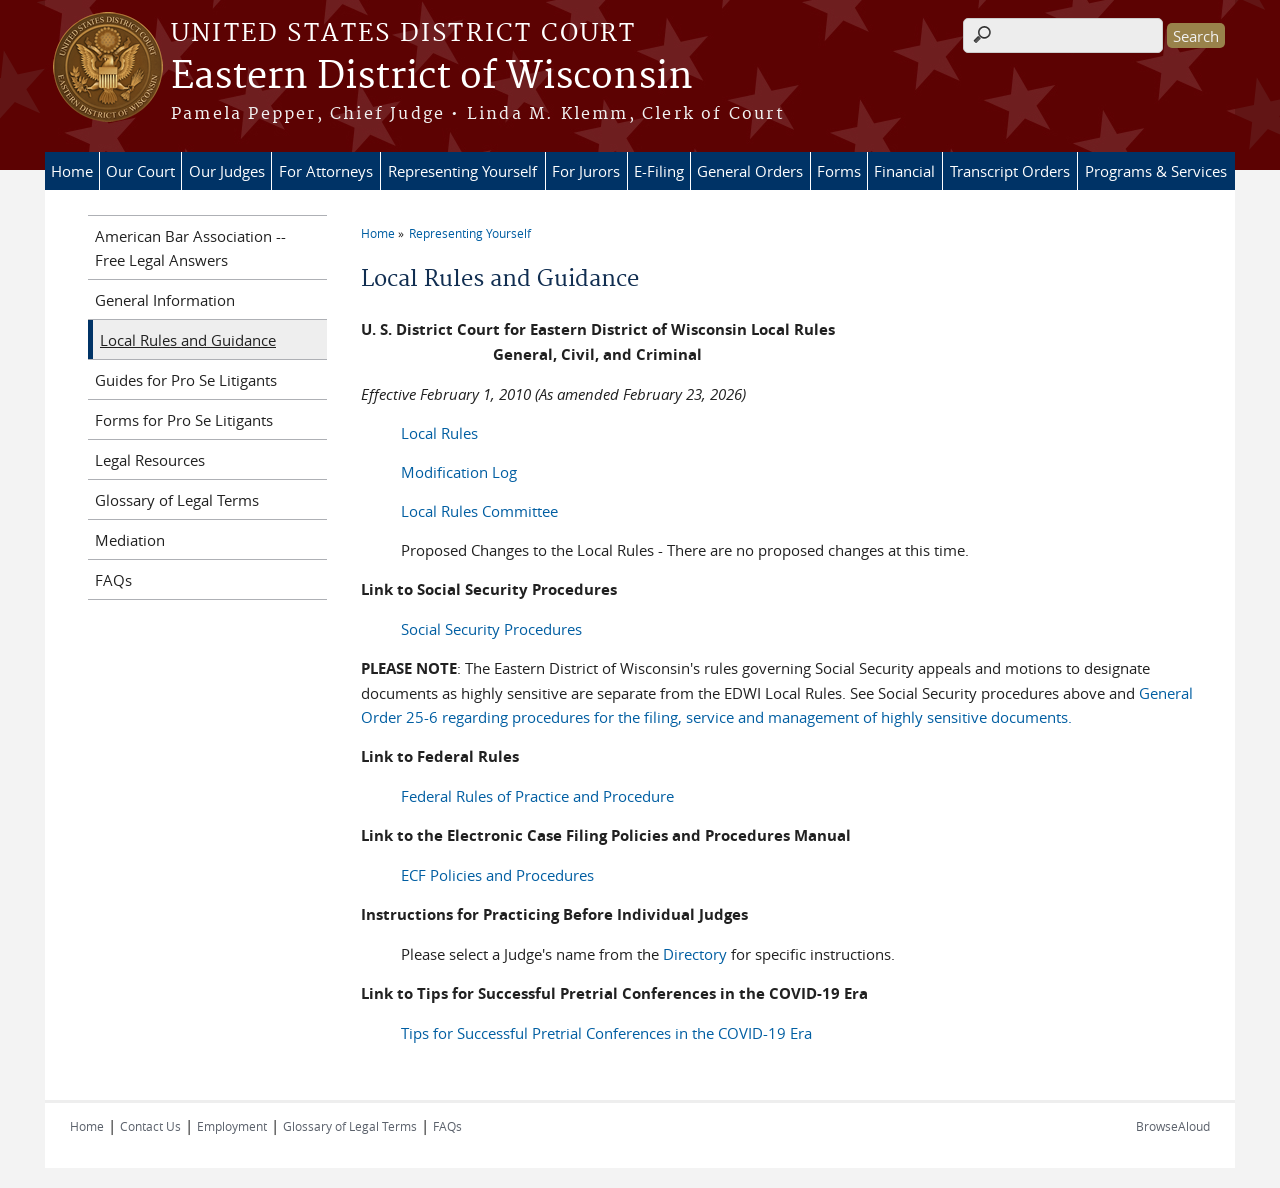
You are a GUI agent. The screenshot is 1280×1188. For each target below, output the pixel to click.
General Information (165, 300)
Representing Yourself (462, 171)
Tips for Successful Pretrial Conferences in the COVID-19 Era (606, 1033)
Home (72, 171)
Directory (695, 954)
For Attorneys (326, 171)
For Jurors (586, 171)
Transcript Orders (1010, 171)
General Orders (750, 171)
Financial (904, 171)
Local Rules (439, 433)
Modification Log (459, 472)
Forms (839, 171)
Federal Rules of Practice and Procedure (537, 796)
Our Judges (227, 171)
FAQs (113, 580)
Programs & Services (1156, 171)
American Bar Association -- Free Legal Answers (190, 248)
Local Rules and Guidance (188, 340)
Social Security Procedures (491, 629)
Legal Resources (150, 460)
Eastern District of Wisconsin (432, 77)
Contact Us (150, 1126)
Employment (232, 1126)
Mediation (130, 540)
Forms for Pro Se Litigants (184, 420)
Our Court (140, 171)
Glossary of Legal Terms (177, 500)
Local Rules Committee (479, 511)
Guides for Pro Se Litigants (186, 380)
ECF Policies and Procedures (497, 875)
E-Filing (659, 171)
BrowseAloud (1173, 1126)
